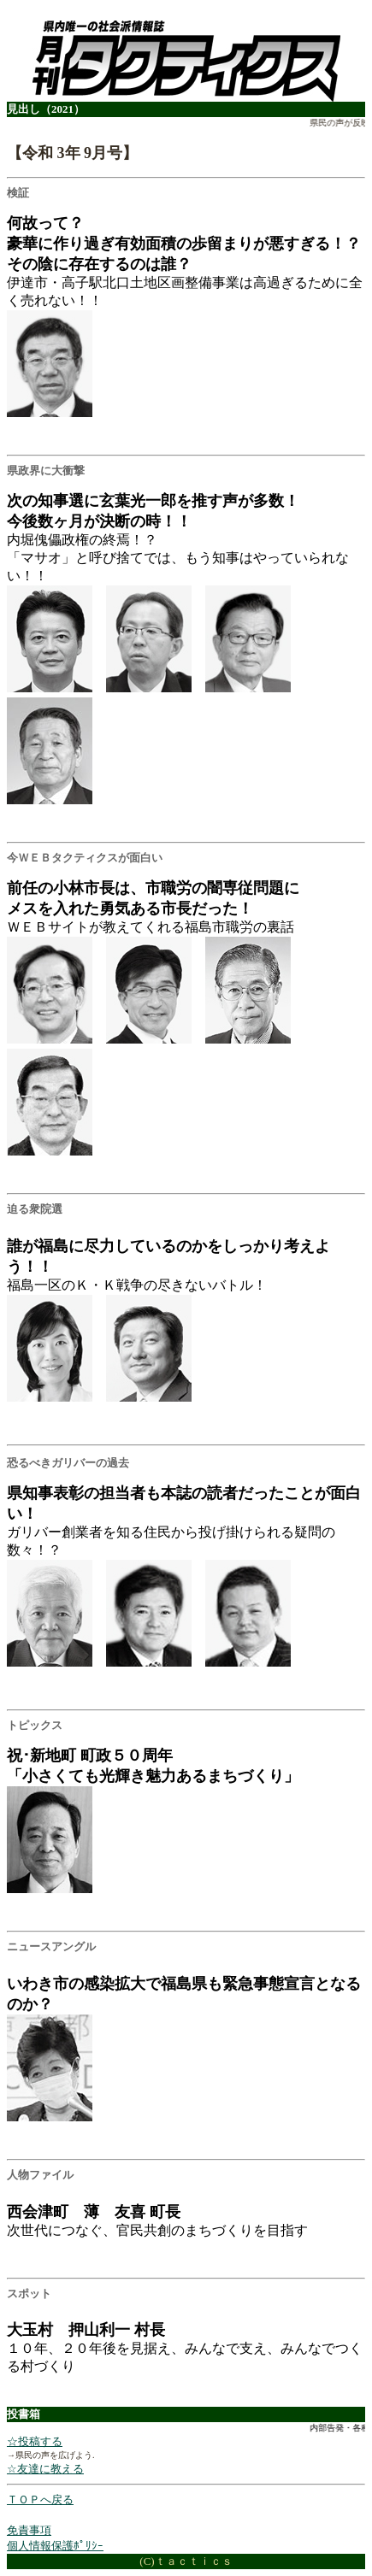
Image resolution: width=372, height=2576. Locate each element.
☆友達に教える (45, 2468)
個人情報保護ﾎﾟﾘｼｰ (55, 2545)
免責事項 (29, 2530)
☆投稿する (34, 2441)
